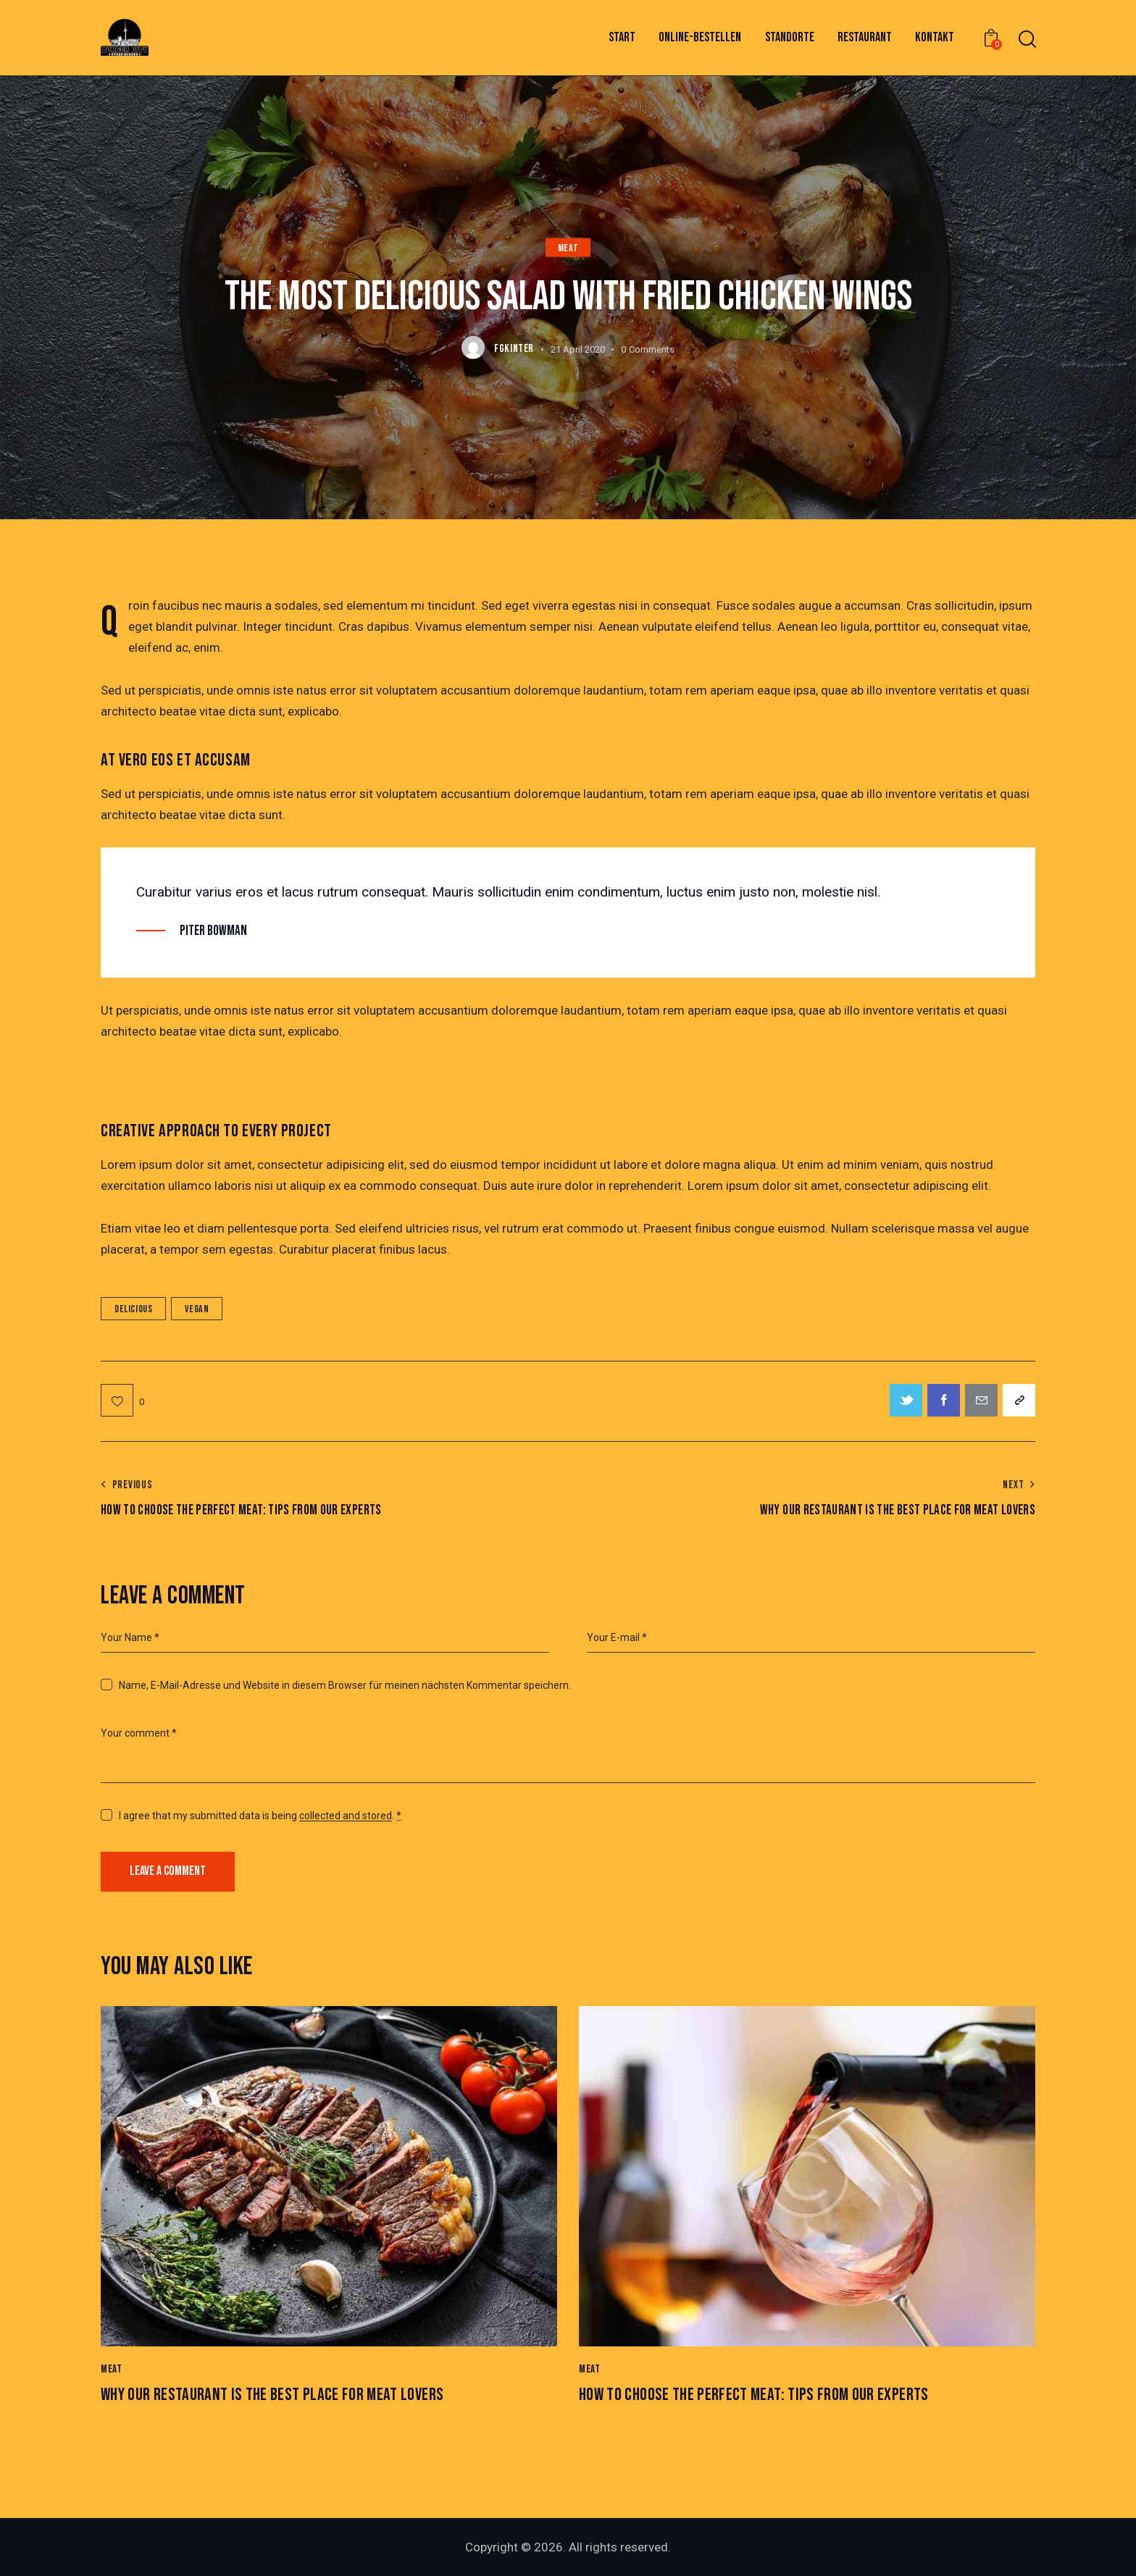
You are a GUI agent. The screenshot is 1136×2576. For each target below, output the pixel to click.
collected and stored (345, 1816)
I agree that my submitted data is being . (260, 1815)
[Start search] (1026, 39)
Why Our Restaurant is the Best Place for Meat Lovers (272, 2395)
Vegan (197, 1309)
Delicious (133, 1309)
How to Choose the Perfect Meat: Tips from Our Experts (754, 2395)
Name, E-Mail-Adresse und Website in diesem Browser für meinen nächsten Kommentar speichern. (345, 1685)
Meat (568, 247)
